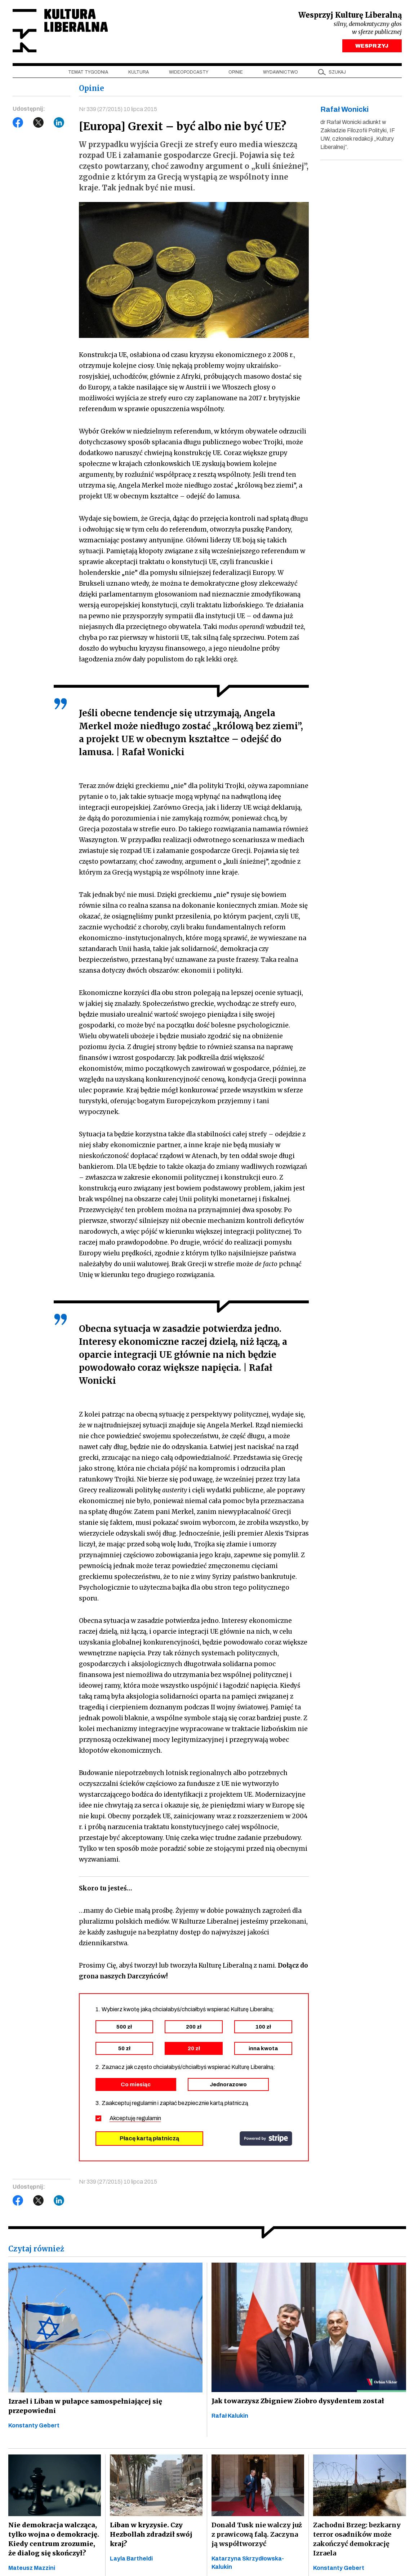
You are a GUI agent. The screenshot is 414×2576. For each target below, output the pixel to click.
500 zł (124, 2027)
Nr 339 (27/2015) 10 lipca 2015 (118, 109)
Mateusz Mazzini (31, 2568)
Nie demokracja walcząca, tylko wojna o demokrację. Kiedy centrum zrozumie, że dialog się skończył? (54, 2539)
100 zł (263, 2027)
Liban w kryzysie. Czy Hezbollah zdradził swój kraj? (150, 2534)
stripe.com (266, 2139)
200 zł (193, 2027)
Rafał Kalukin (230, 2416)
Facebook (18, 123)
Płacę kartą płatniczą (149, 2139)
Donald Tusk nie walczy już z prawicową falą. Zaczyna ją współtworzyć (257, 2534)
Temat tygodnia (88, 72)
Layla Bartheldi (131, 2559)
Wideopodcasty (188, 72)
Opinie (235, 72)
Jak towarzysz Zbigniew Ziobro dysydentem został (296, 2401)
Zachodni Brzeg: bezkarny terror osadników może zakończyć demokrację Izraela (357, 2539)
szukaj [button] (337, 72)
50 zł (124, 2049)
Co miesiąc (136, 2085)
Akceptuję (135, 2118)
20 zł (194, 2049)
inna (263, 2049)
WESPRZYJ (371, 46)
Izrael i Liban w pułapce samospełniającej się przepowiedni (83, 2406)
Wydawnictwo (280, 72)
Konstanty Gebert (33, 2425)
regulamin (149, 2118)
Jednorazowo (228, 2085)
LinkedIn (59, 123)
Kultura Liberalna (60, 31)
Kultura (138, 72)
